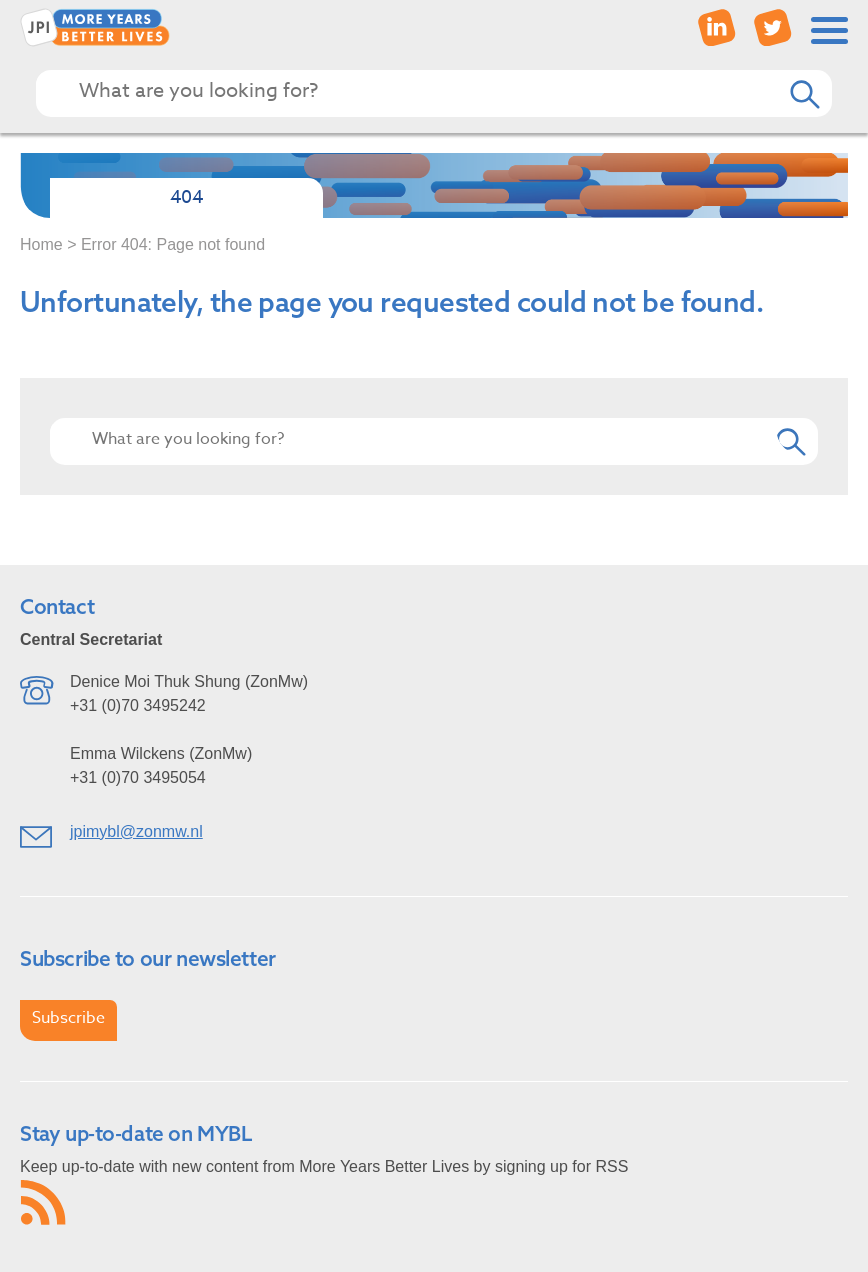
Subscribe (68, 1018)
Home (41, 244)
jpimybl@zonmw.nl (136, 831)
